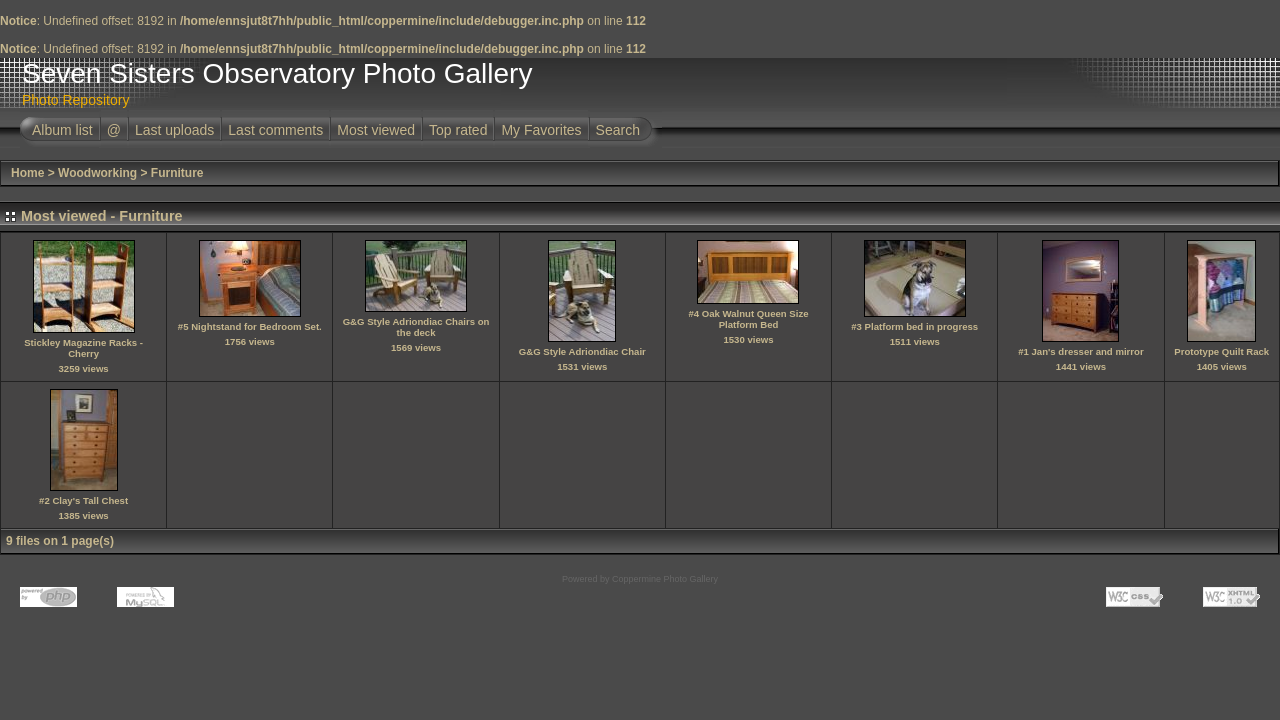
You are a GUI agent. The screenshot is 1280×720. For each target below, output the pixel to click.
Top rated (458, 130)
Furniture (177, 173)
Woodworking (97, 173)
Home (27, 173)
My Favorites (541, 130)
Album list (62, 130)
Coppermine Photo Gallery (665, 579)
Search (618, 130)
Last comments (275, 130)
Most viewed (376, 130)
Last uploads (174, 130)
